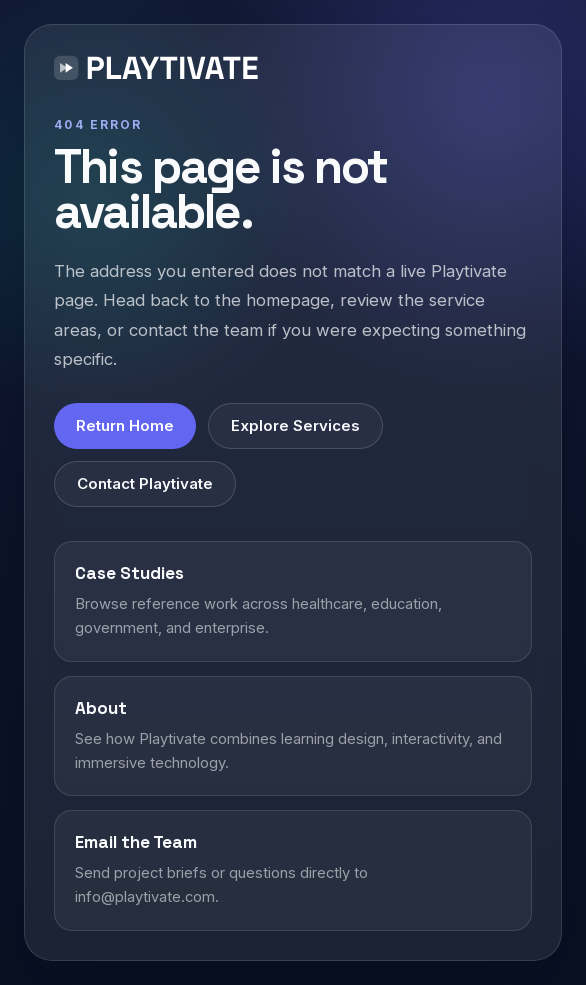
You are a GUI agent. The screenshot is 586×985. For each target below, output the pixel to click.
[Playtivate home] (160, 71)
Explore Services (295, 425)
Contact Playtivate (145, 483)
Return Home (125, 425)
